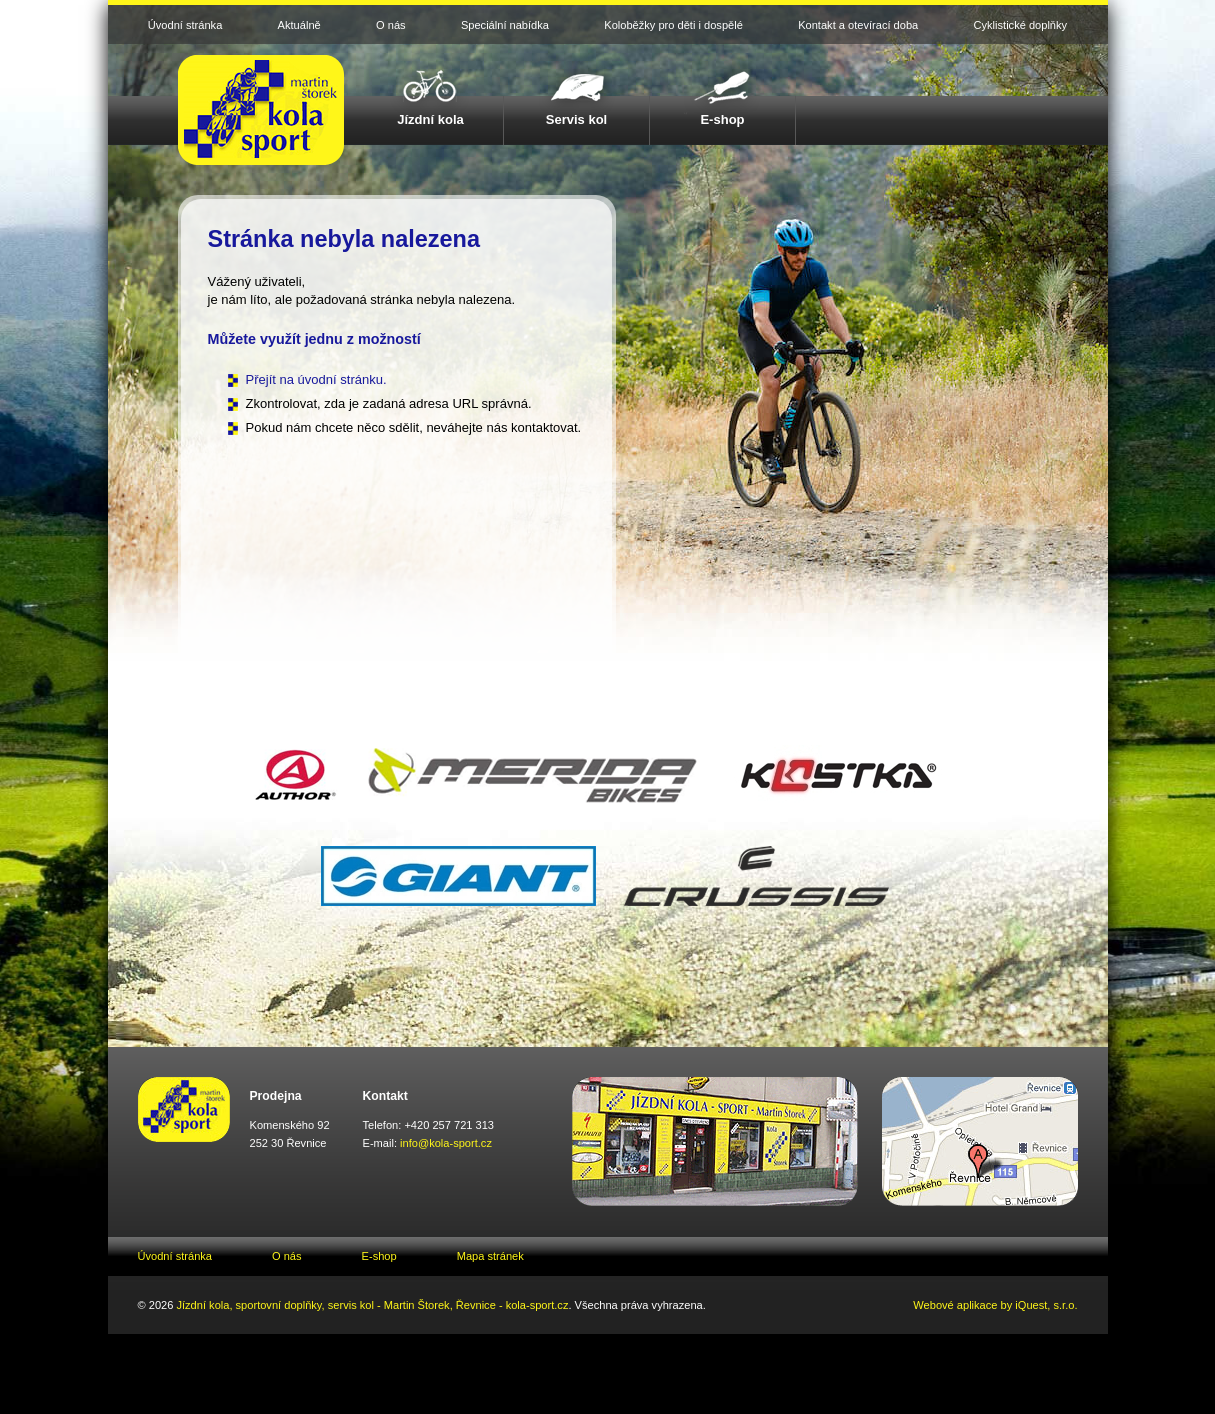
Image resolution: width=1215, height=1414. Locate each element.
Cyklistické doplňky (1021, 25)
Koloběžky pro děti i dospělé (673, 25)
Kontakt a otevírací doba (858, 25)
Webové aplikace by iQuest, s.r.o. (995, 1305)
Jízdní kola (430, 119)
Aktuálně (299, 25)
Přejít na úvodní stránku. (316, 379)
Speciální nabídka (505, 25)
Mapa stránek (490, 1256)
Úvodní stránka (185, 25)
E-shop (722, 119)
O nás (391, 25)
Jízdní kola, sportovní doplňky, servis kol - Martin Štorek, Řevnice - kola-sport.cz (372, 1305)
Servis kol (577, 119)
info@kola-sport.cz (446, 1143)
